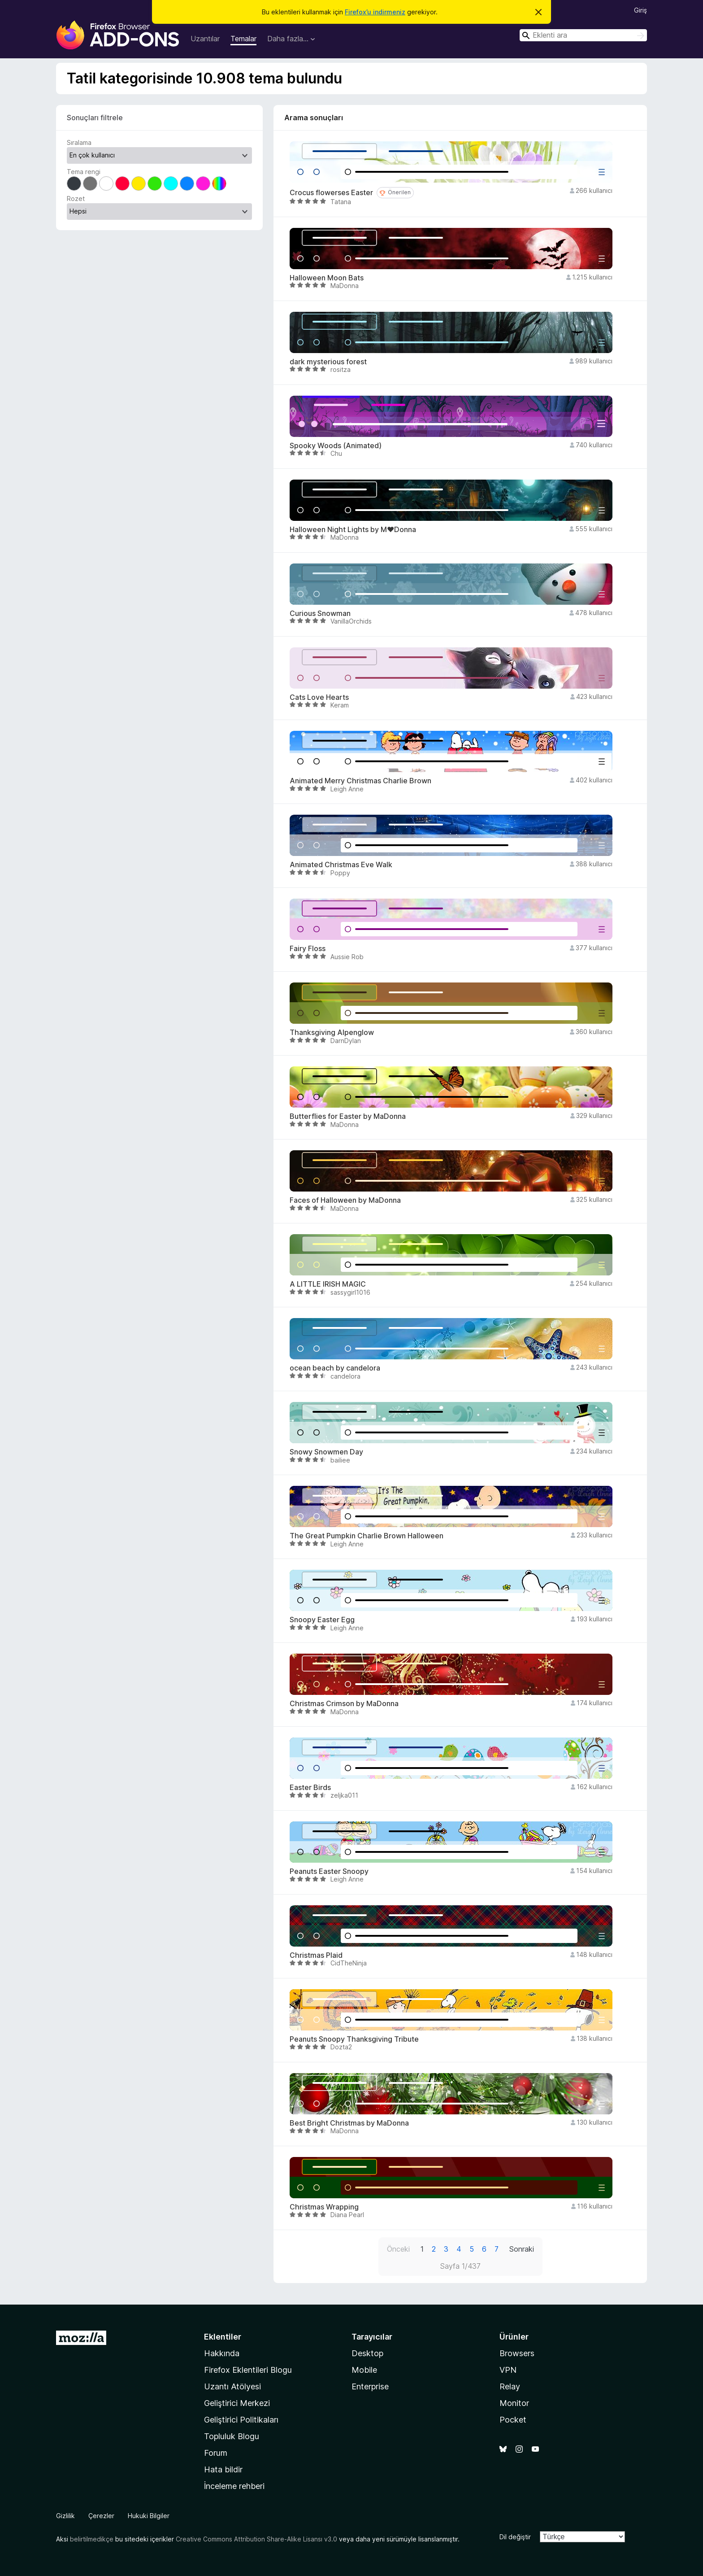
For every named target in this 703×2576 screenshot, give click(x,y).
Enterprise (370, 2386)
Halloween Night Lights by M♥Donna (353, 529)
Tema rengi (83, 171)
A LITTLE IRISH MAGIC (328, 1284)
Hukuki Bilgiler (148, 2515)
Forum (215, 2453)
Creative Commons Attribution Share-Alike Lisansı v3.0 (256, 2539)
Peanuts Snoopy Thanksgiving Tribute (354, 2039)
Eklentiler (222, 2336)
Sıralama (79, 142)
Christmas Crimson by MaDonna (344, 1703)
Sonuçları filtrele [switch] (95, 117)
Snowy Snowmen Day (326, 1452)
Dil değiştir (515, 2537)
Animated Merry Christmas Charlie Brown (360, 781)
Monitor (514, 2403)
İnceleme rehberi (234, 2486)
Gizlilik (65, 2515)
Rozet (76, 198)
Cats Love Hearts (319, 697)
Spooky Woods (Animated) (336, 445)
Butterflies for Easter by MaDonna (348, 1116)
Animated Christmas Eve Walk (341, 864)
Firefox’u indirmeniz (375, 12)
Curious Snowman (320, 613)
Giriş (640, 10)
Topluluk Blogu (231, 2436)
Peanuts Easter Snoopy (329, 1871)
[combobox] (583, 35)
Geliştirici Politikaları (241, 2419)
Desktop (367, 2353)
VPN (507, 2370)
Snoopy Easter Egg (322, 1619)
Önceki (398, 2248)
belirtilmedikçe (91, 2539)
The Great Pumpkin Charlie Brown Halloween (366, 1536)
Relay (509, 2386)
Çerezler (101, 2515)
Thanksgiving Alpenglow (332, 1032)
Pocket (512, 2419)
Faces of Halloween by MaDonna (345, 1200)
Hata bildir (223, 2469)
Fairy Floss (307, 948)
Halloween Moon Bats (327, 278)
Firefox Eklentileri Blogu (248, 2370)
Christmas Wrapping (324, 2207)
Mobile (364, 2370)
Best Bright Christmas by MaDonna (349, 2123)
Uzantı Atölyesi (232, 2386)
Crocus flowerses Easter (331, 192)
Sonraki (521, 2248)
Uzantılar (205, 38)
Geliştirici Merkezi (237, 2403)
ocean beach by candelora (335, 1368)
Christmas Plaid (316, 1955)
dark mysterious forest (328, 362)
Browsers (516, 2353)
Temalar (243, 38)
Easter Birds (310, 1787)
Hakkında (221, 2353)
